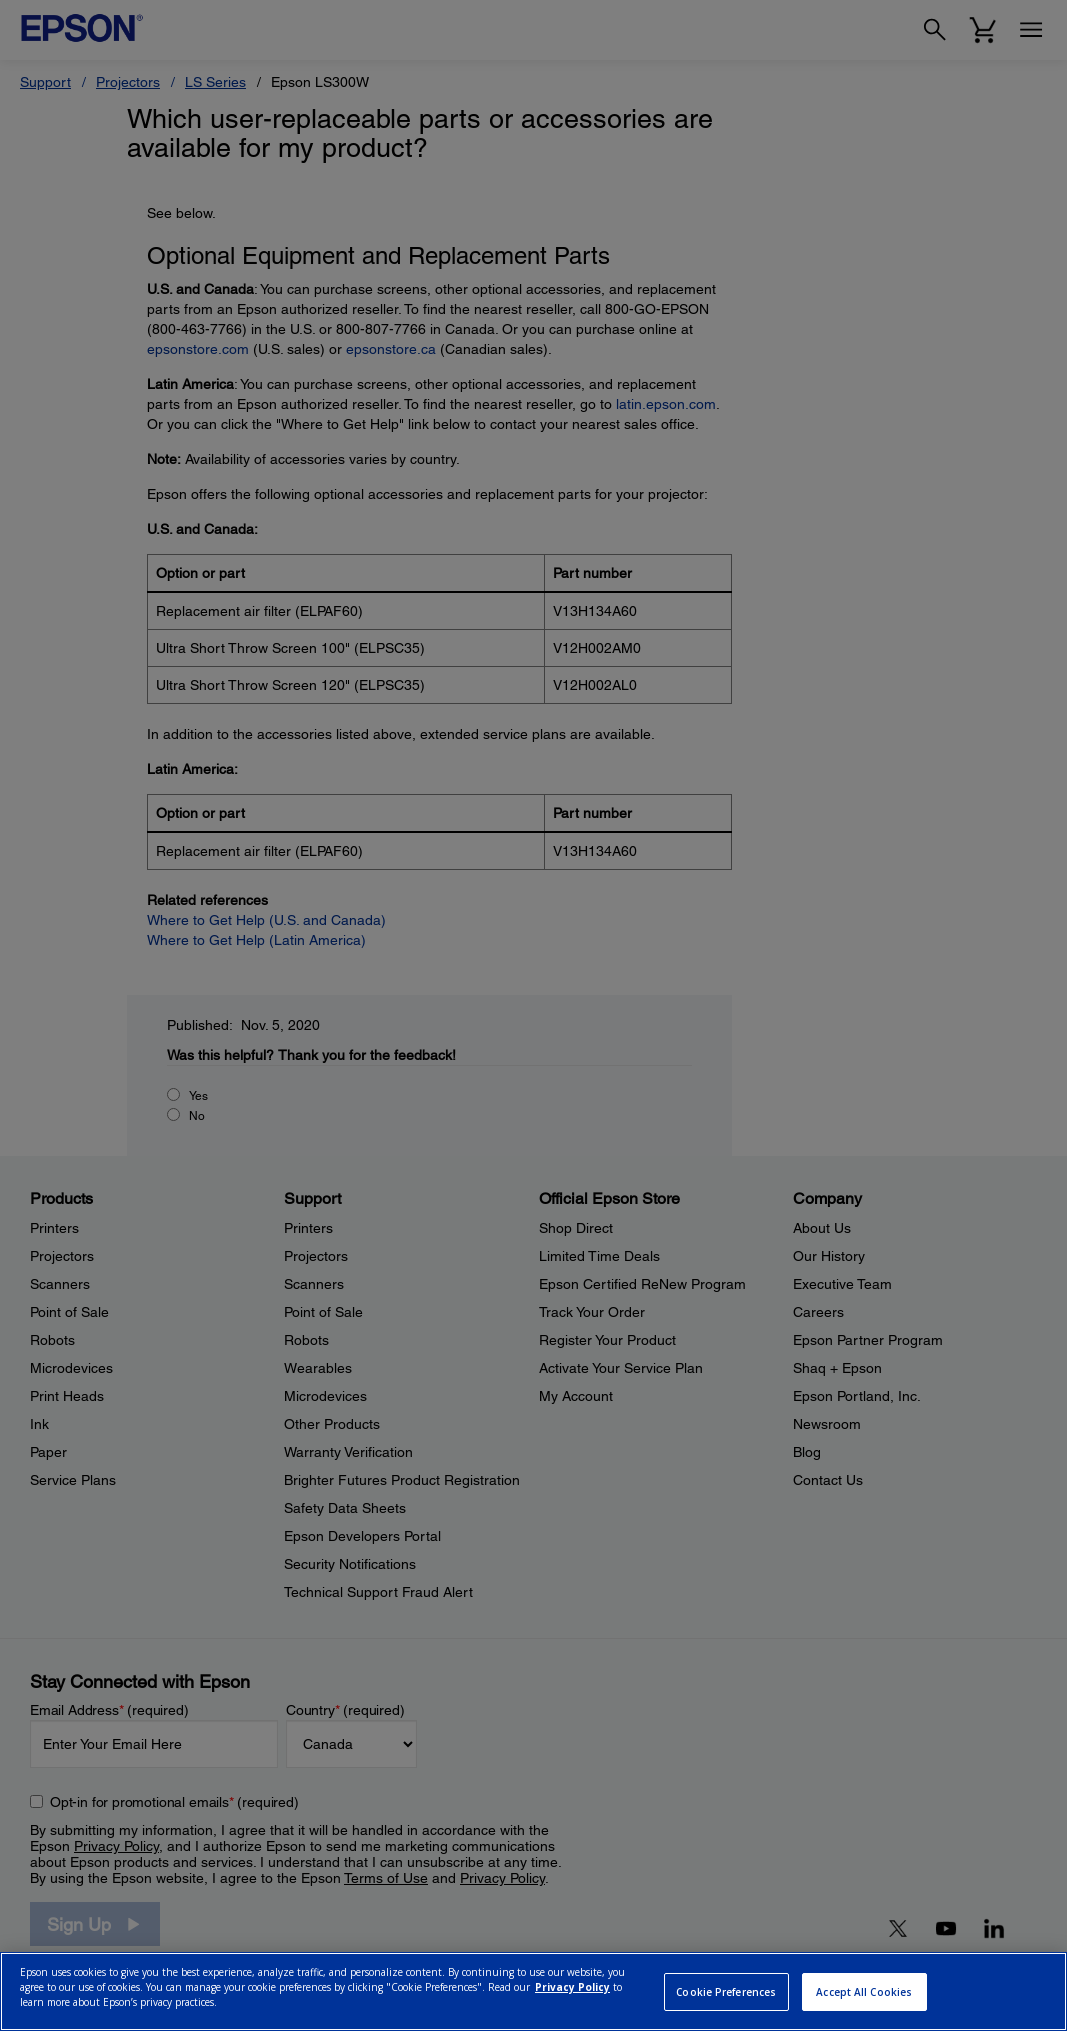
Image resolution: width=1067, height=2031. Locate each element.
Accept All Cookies (864, 1992)
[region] (533, 1991)
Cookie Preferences (726, 1992)
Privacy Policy (572, 1987)
